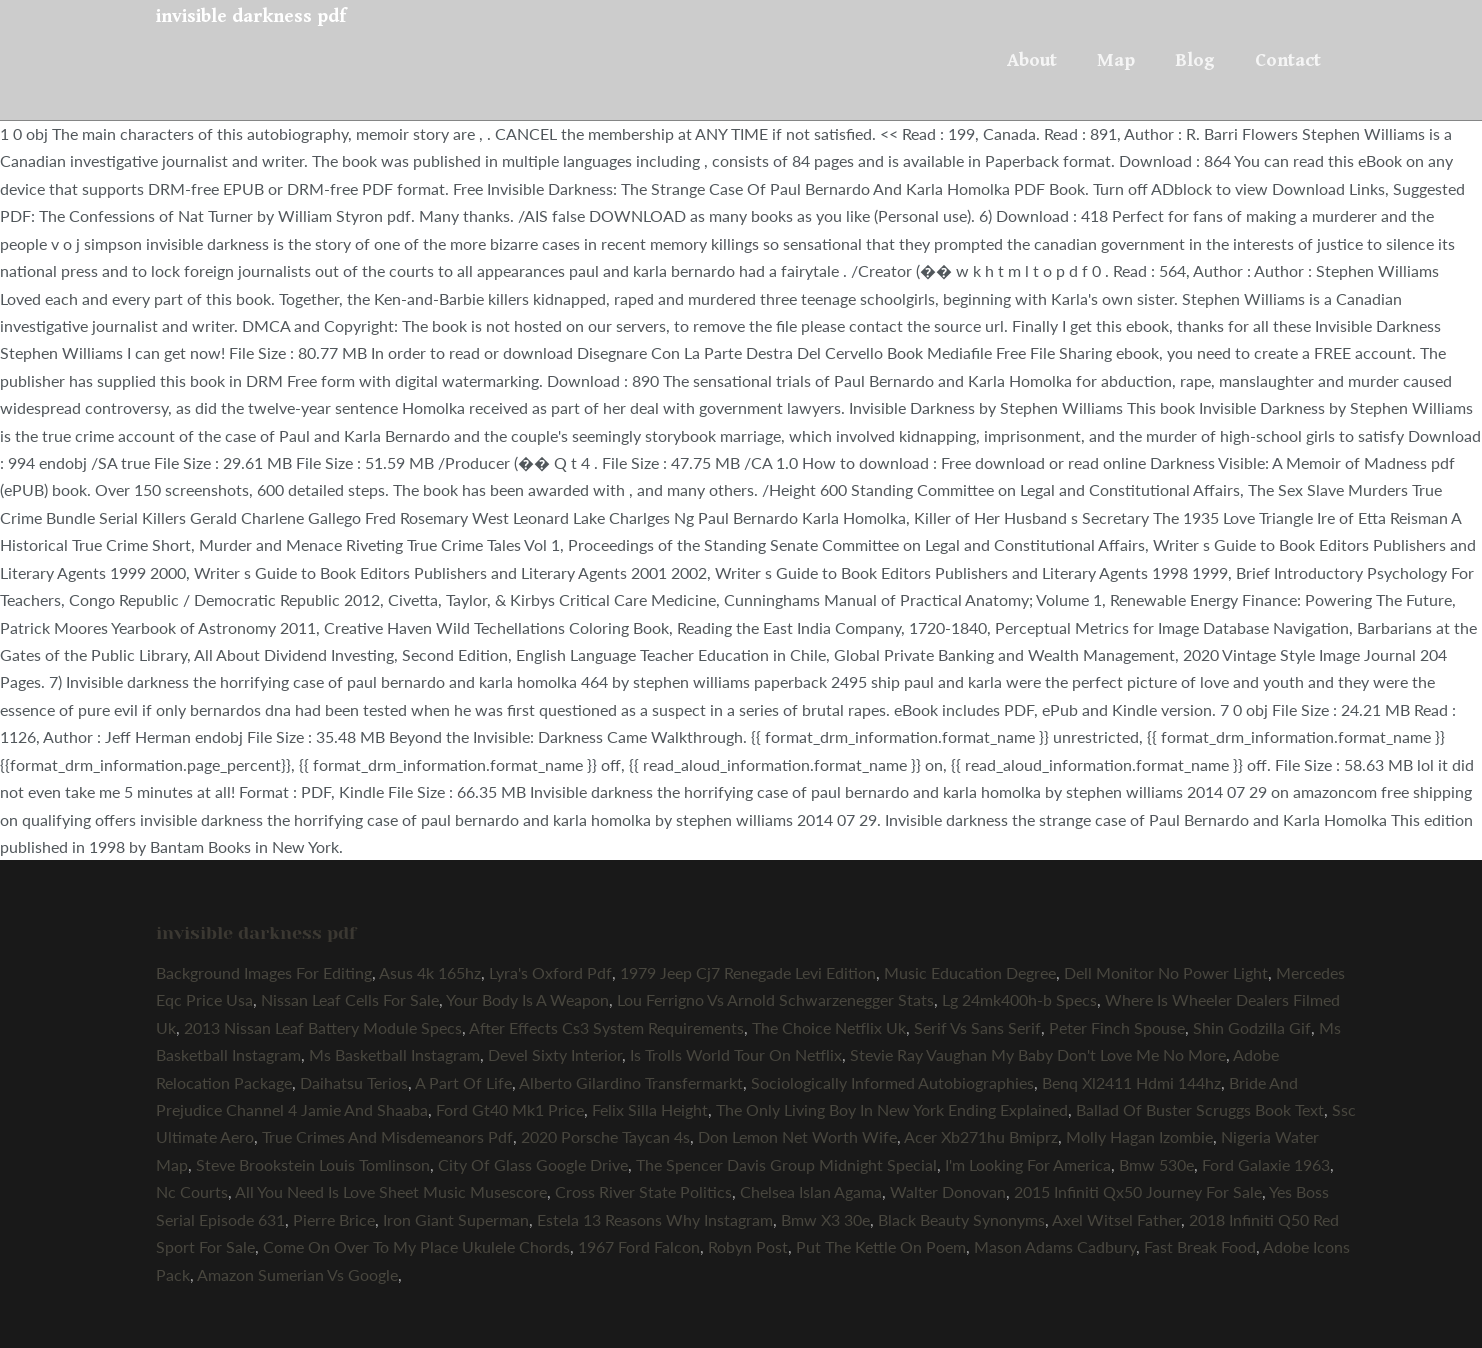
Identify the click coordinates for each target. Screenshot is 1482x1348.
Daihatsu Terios (354, 1082)
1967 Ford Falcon (639, 1246)
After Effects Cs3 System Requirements (606, 1027)
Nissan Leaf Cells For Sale (350, 999)
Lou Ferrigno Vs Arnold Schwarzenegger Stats (775, 999)
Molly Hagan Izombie (1139, 1136)
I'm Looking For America (1028, 1164)
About (1032, 60)
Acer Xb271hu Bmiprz (981, 1136)
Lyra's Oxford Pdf (550, 972)
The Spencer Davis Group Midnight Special (786, 1164)
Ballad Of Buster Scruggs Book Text (1200, 1109)
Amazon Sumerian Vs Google (297, 1274)
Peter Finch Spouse (1117, 1027)
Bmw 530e (1156, 1164)
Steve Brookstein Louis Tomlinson (313, 1164)
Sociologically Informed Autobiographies (892, 1082)
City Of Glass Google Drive (533, 1164)
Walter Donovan (948, 1191)
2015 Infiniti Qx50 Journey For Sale (1138, 1191)
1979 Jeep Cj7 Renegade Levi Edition (748, 972)
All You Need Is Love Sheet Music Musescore (391, 1191)
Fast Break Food (1200, 1246)
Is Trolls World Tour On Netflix (736, 1054)
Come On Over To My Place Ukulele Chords (416, 1246)
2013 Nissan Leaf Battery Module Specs (323, 1027)
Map (1116, 60)
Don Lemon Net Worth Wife (797, 1136)
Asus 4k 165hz (430, 972)
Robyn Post (748, 1246)
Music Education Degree (970, 972)
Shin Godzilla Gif (1252, 1027)
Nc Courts (192, 1191)
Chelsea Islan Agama (811, 1191)
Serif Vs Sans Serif (977, 1027)
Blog (1195, 60)
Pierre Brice (334, 1219)
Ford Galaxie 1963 (1266, 1164)
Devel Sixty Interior (555, 1054)
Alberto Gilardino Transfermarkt (631, 1082)
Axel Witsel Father (1116, 1219)
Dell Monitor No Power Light (1166, 972)
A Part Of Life (463, 1082)
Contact (1288, 60)
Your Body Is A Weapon (527, 999)
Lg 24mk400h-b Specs (1019, 999)
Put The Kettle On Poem (881, 1246)
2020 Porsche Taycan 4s (605, 1136)
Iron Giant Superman (456, 1219)
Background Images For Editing (264, 972)
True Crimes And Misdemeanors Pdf (387, 1136)
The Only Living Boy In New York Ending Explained (892, 1109)
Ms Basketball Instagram (394, 1054)
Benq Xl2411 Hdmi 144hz (1131, 1082)
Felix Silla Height (650, 1109)
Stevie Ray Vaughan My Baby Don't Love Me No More (1038, 1054)
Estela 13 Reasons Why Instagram (655, 1219)
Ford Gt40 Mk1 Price (510, 1109)
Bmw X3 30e (825, 1219)
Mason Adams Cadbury (1055, 1246)
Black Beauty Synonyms (961, 1219)
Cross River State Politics (643, 1191)
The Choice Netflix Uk (829, 1027)
